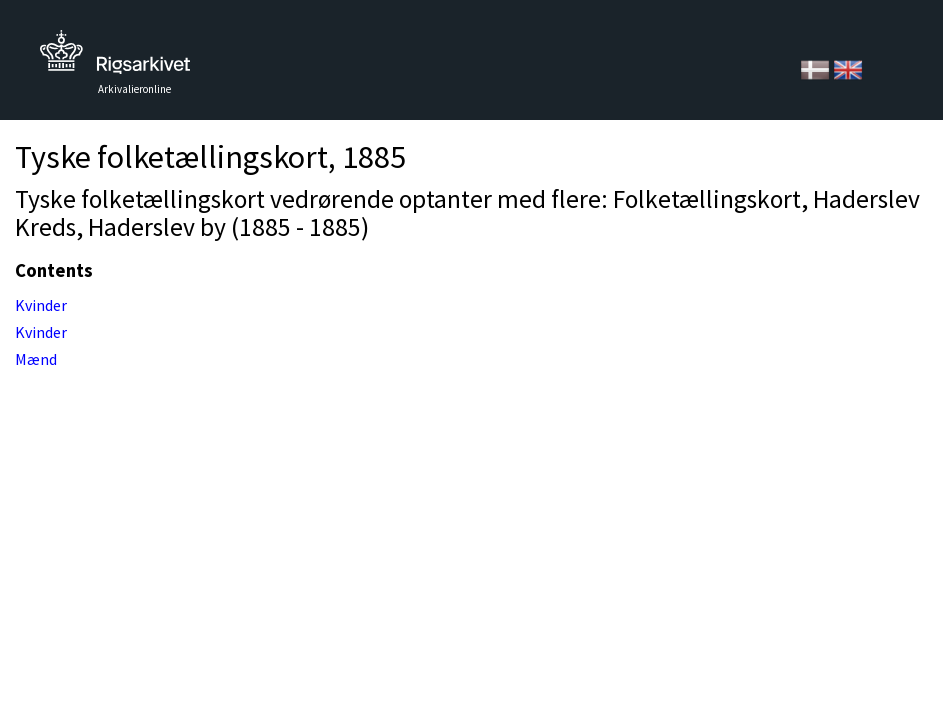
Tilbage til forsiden (115, 57)
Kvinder (41, 305)
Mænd (36, 359)
